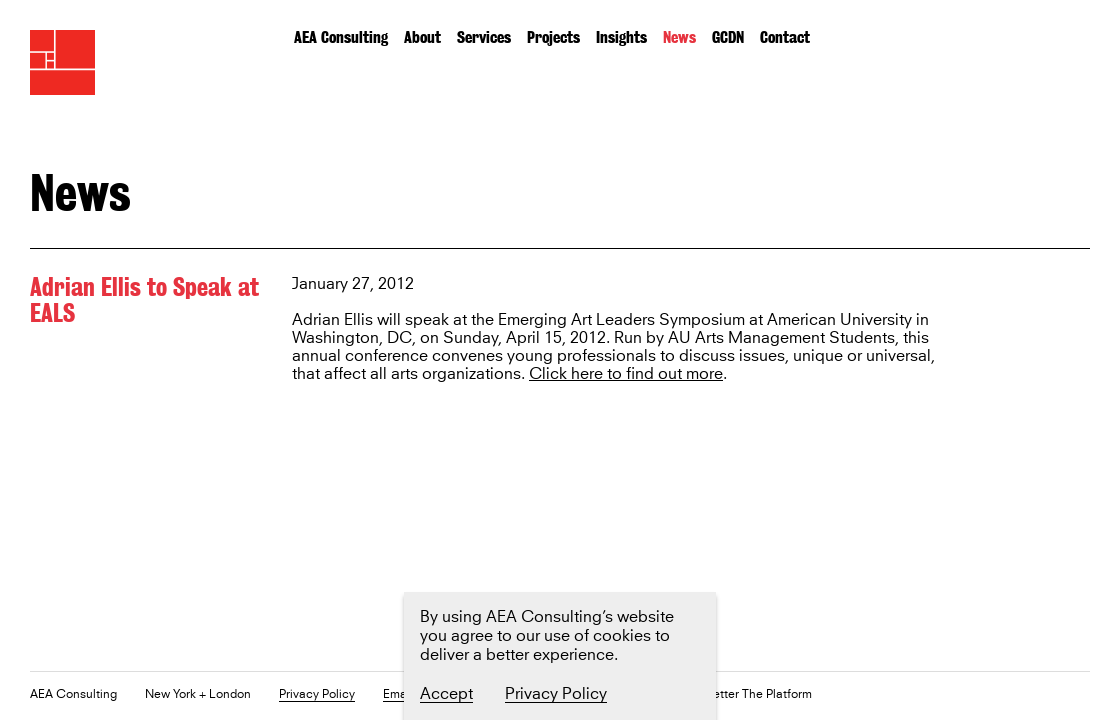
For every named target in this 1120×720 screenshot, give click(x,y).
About (422, 37)
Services (484, 37)
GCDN (728, 37)
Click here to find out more (626, 374)
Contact (785, 37)
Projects (553, 37)
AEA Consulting (341, 37)
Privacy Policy (317, 695)
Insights (621, 37)
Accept (446, 694)
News (679, 37)
